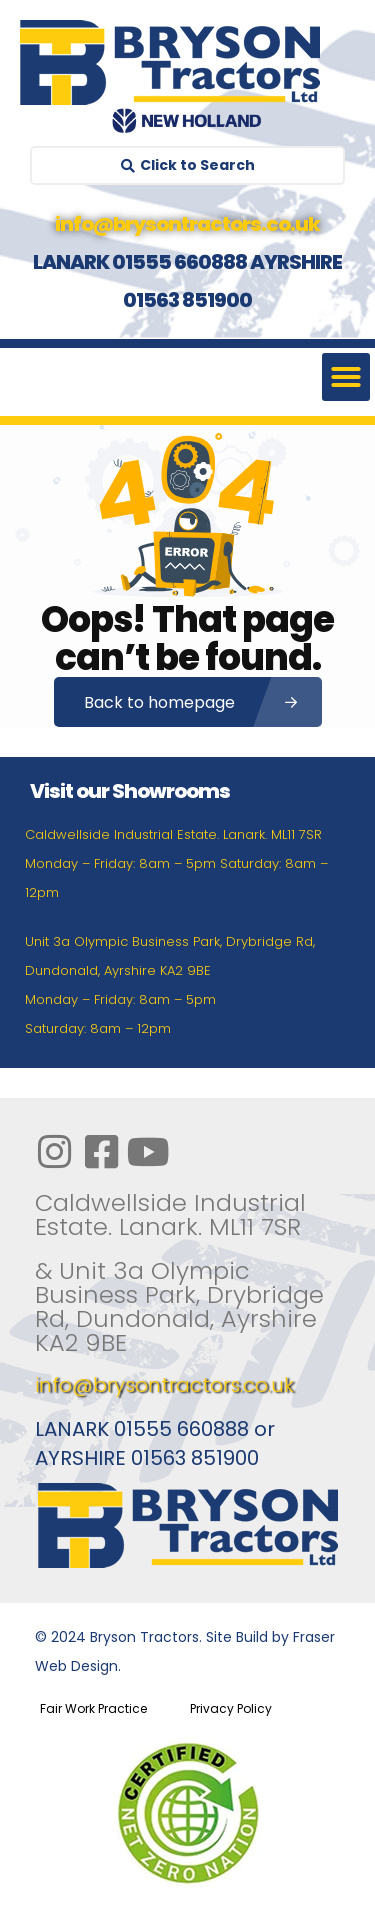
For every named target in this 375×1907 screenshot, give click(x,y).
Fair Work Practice (93, 1708)
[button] (346, 377)
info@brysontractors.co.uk (164, 1385)
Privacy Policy (231, 1708)
